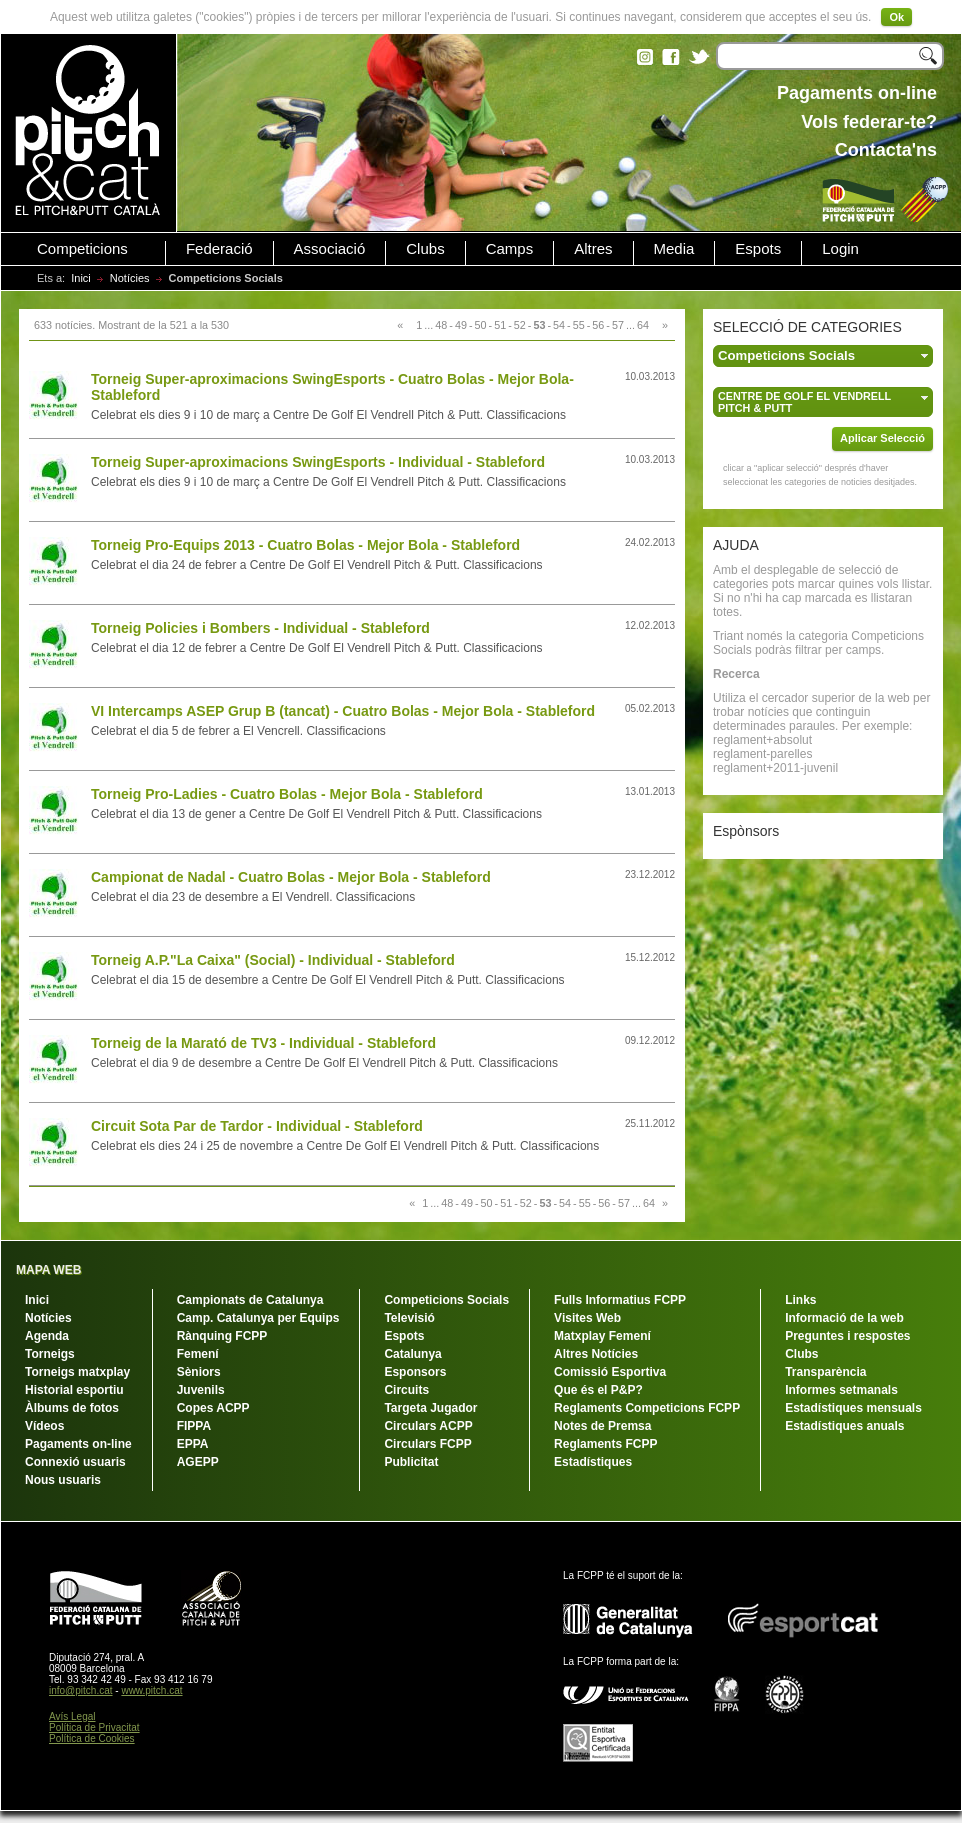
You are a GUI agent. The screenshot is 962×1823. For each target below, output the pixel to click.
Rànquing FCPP (222, 1336)
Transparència (825, 1372)
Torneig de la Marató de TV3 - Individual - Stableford (263, 1043)
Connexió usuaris (75, 1462)
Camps (510, 249)
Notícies (130, 278)
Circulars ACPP (428, 1426)
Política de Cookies (92, 1738)
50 (481, 325)
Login (840, 249)
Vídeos (44, 1426)
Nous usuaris (63, 1480)
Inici (81, 278)
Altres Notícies (596, 1354)
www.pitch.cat (151, 1690)
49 (461, 325)
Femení (198, 1354)
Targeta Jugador (430, 1408)
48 (441, 325)
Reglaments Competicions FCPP (647, 1408)
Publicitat (411, 1462)
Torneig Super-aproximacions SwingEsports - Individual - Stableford (318, 462)
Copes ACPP (213, 1408)
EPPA (193, 1444)
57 (618, 325)
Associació (330, 249)
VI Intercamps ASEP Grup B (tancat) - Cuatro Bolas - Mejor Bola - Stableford (343, 711)
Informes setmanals (841, 1390)
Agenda (47, 1336)
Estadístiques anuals (844, 1426)
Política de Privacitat (94, 1727)
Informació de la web (844, 1318)
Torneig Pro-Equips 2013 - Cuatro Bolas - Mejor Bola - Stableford (305, 545)
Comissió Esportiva (610, 1372)
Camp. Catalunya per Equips (258, 1318)
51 (500, 325)
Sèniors (199, 1372)
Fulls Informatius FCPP (620, 1300)
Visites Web (587, 1318)
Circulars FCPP (427, 1444)
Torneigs (50, 1354)
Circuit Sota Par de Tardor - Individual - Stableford (257, 1126)
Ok (896, 17)
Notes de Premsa (602, 1426)
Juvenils (201, 1390)
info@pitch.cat (81, 1690)
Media (674, 249)
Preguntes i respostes (847, 1336)
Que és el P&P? (598, 1390)
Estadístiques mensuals (853, 1408)
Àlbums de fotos (72, 1408)
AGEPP (198, 1462)
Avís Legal (72, 1716)
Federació (219, 249)
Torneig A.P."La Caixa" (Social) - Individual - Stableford (273, 960)
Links (800, 1300)
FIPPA (194, 1426)
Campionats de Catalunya (250, 1300)
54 (559, 325)
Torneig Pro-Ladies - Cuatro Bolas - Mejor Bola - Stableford (287, 794)
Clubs (425, 249)
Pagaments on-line (78, 1444)
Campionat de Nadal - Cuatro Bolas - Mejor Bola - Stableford (291, 877)
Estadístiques (593, 1462)
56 (598, 325)
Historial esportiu (74, 1390)
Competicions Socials (446, 1300)
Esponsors (415, 1372)
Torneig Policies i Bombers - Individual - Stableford (260, 628)
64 (643, 325)
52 (520, 325)
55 (579, 325)
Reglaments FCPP (605, 1444)
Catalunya (412, 1354)
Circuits (406, 1390)
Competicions (82, 249)
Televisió (409, 1318)
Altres (593, 249)
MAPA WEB (48, 1270)
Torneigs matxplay (77, 1372)
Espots (758, 249)
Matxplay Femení (602, 1336)
